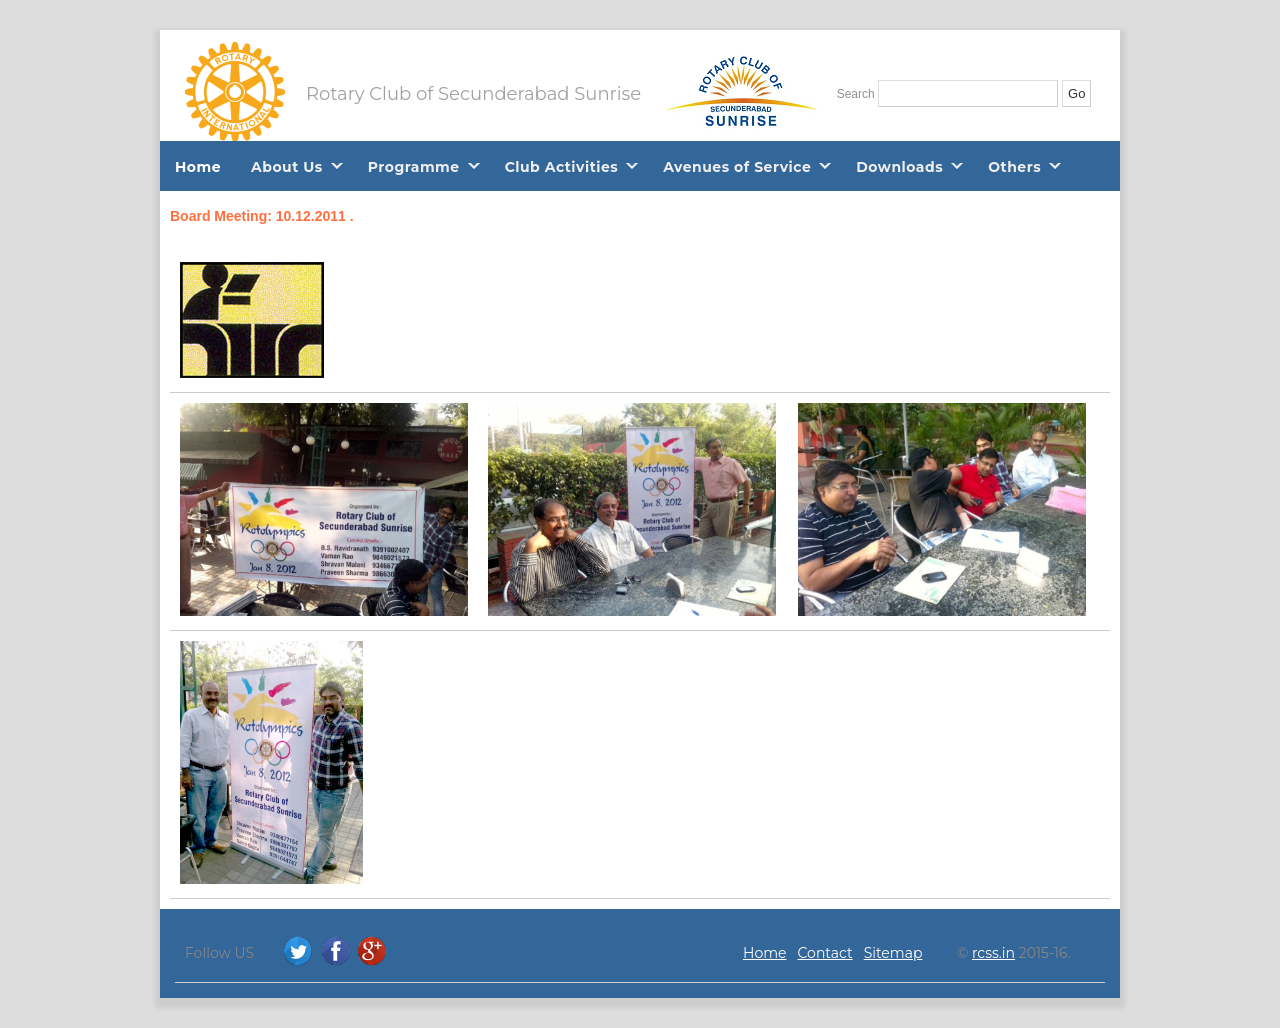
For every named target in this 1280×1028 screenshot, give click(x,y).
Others (1014, 167)
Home (198, 167)
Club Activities (562, 167)
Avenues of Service (737, 167)
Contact (825, 953)
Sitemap (893, 953)
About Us (287, 167)
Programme (414, 167)
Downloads (899, 167)
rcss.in (993, 953)
